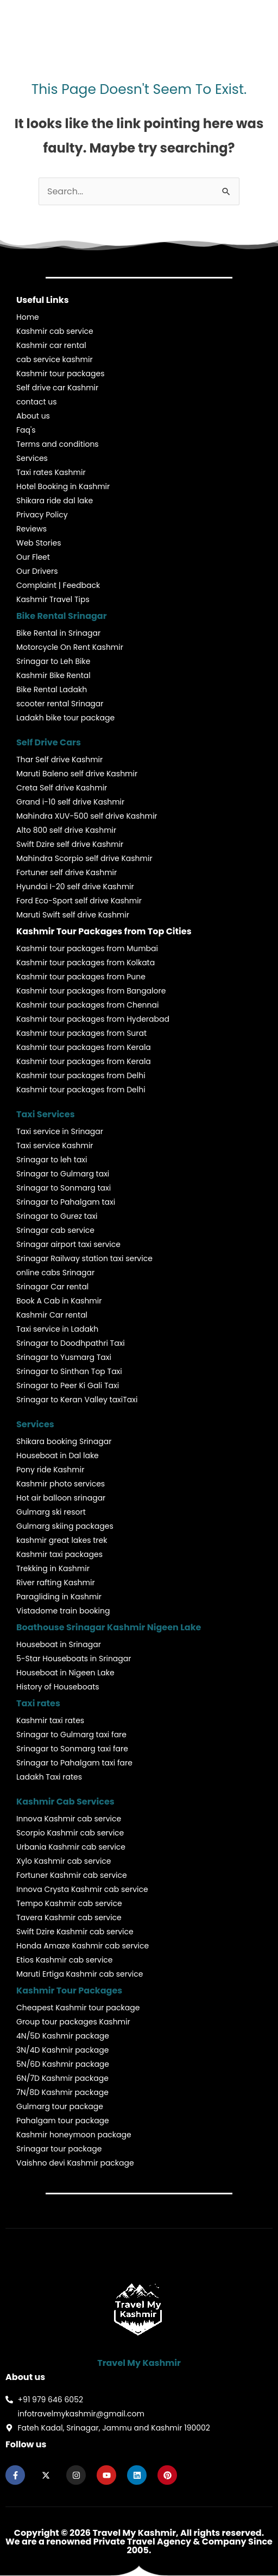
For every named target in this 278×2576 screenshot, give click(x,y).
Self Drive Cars (48, 742)
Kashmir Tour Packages (69, 1990)
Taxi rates (38, 1703)
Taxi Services (45, 1114)
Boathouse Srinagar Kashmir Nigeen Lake (108, 1627)
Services (35, 1424)
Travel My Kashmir (139, 2363)
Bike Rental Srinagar (61, 616)
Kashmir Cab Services (65, 1801)
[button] (234, 19)
